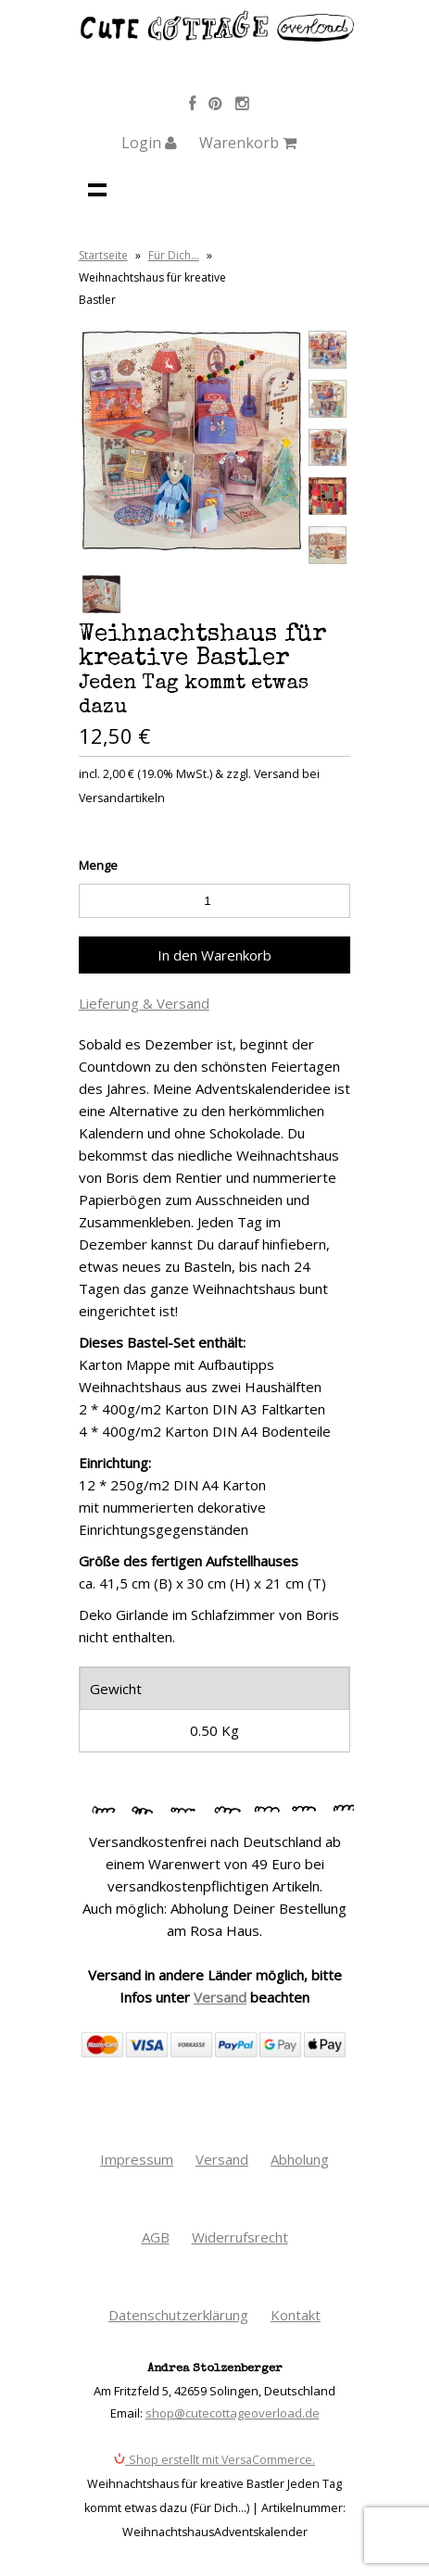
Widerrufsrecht (240, 2237)
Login (149, 142)
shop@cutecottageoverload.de (232, 2413)
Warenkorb (248, 142)
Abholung (300, 2159)
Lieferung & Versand (144, 1003)
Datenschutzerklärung (178, 2315)
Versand (220, 1997)
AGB (156, 2237)
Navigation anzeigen (97, 188)
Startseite (103, 255)
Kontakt (296, 2315)
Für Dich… (173, 255)
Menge (98, 865)
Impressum (136, 2159)
